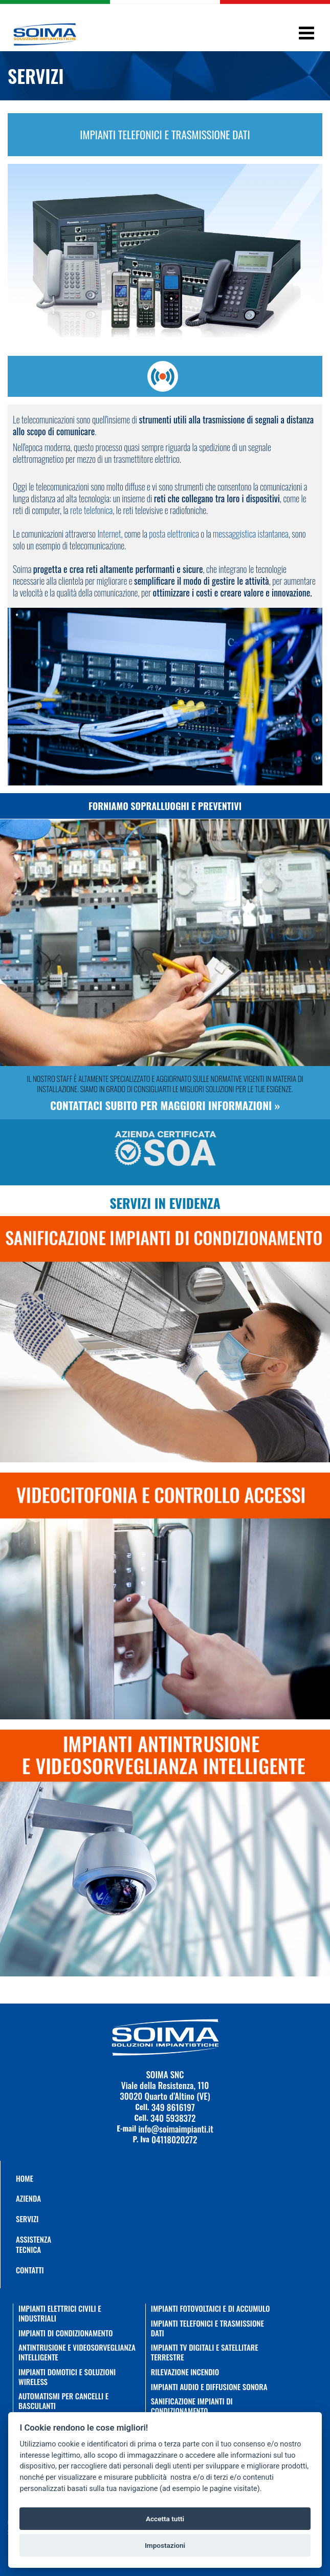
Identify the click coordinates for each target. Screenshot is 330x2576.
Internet (109, 533)
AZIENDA (21, 2198)
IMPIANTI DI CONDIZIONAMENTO (65, 2332)
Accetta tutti (165, 2519)
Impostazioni (165, 2545)
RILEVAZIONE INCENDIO (185, 2371)
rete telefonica (91, 510)
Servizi (21, 2218)
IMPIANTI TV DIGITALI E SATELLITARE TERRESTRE (204, 2351)
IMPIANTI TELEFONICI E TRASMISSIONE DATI (207, 2327)
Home (21, 2178)
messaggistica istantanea (251, 533)
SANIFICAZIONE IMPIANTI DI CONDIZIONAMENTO (192, 2405)
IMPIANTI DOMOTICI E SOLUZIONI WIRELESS (67, 2376)
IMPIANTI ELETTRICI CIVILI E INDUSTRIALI (59, 2313)
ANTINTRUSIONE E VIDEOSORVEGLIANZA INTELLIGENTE (77, 2351)
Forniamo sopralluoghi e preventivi (165, 806)
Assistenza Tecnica (21, 2244)
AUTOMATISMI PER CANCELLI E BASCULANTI (63, 2400)
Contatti (21, 2269)
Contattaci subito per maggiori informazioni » (165, 1105)
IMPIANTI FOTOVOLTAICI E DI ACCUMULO (210, 2308)
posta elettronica (174, 533)
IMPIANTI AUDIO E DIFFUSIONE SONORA (209, 2386)
